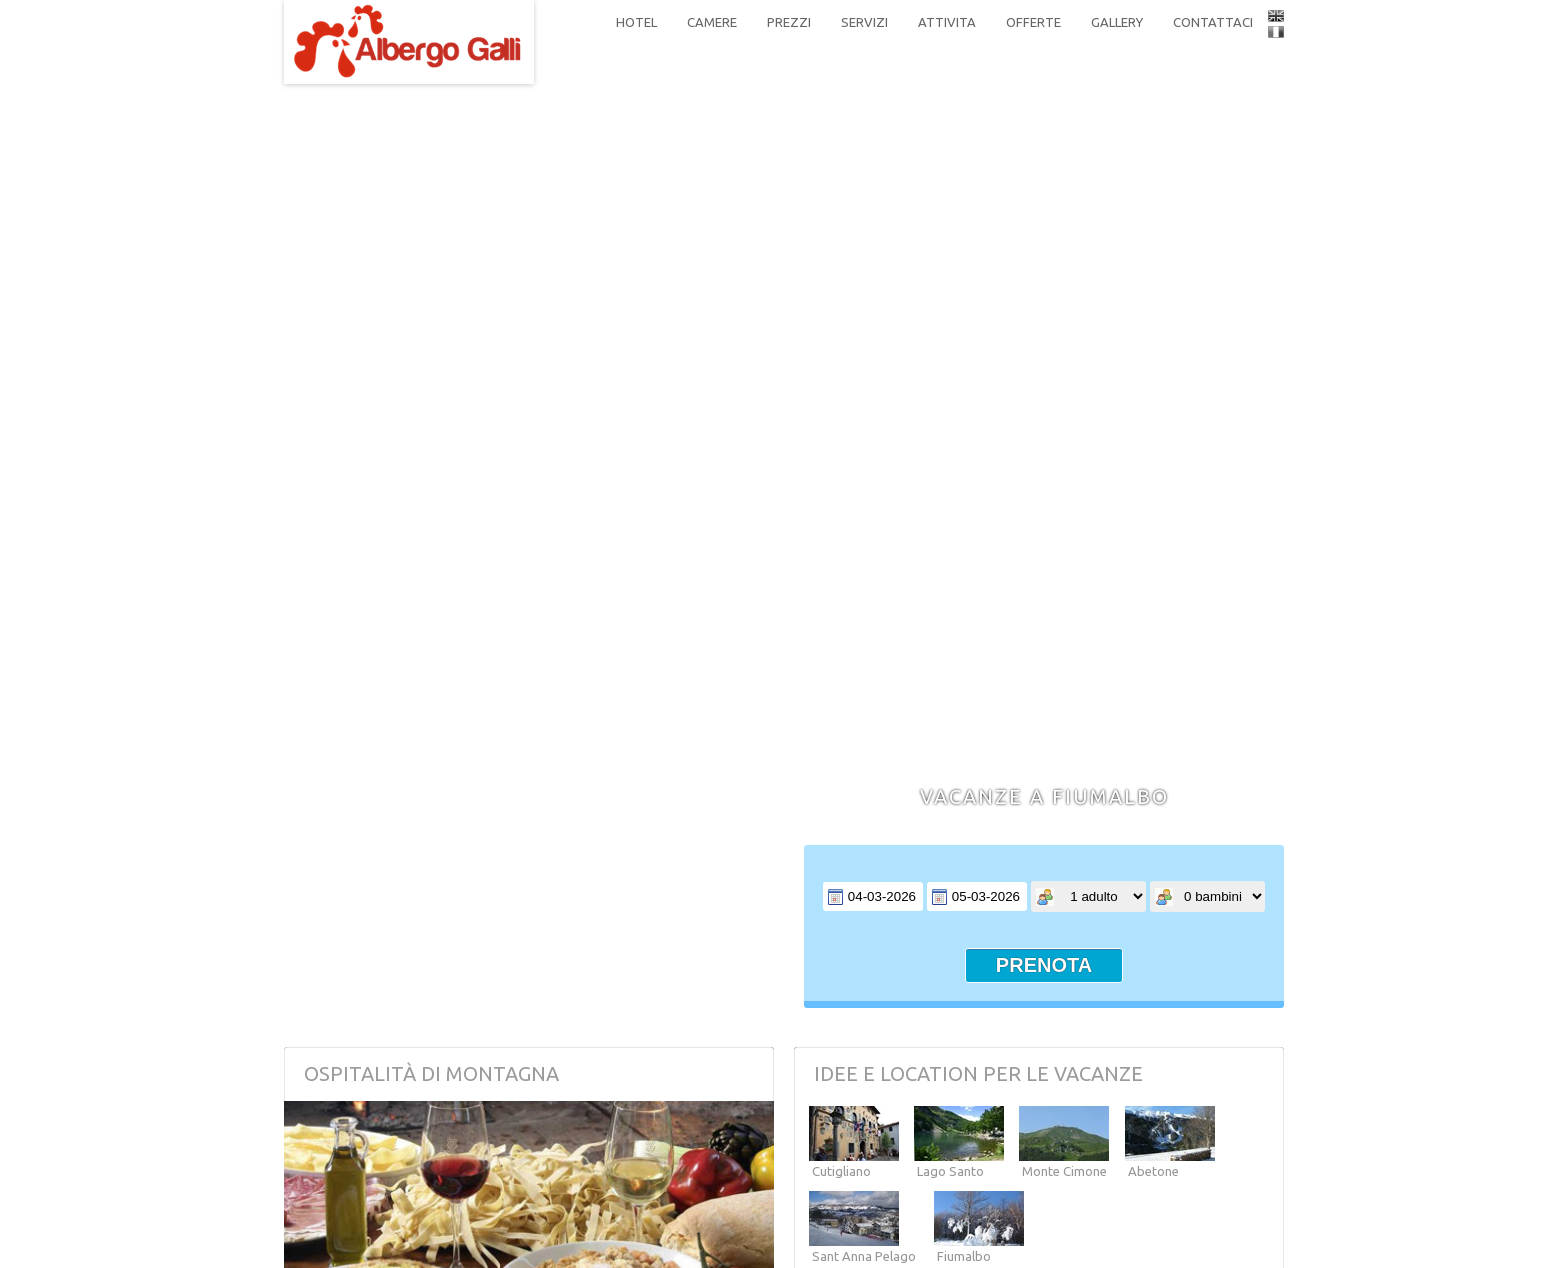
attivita (947, 22)
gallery (1117, 22)
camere (712, 22)
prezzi (789, 22)
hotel (636, 22)
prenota (1044, 965)
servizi (864, 22)
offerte (1033, 22)
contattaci (1213, 22)
